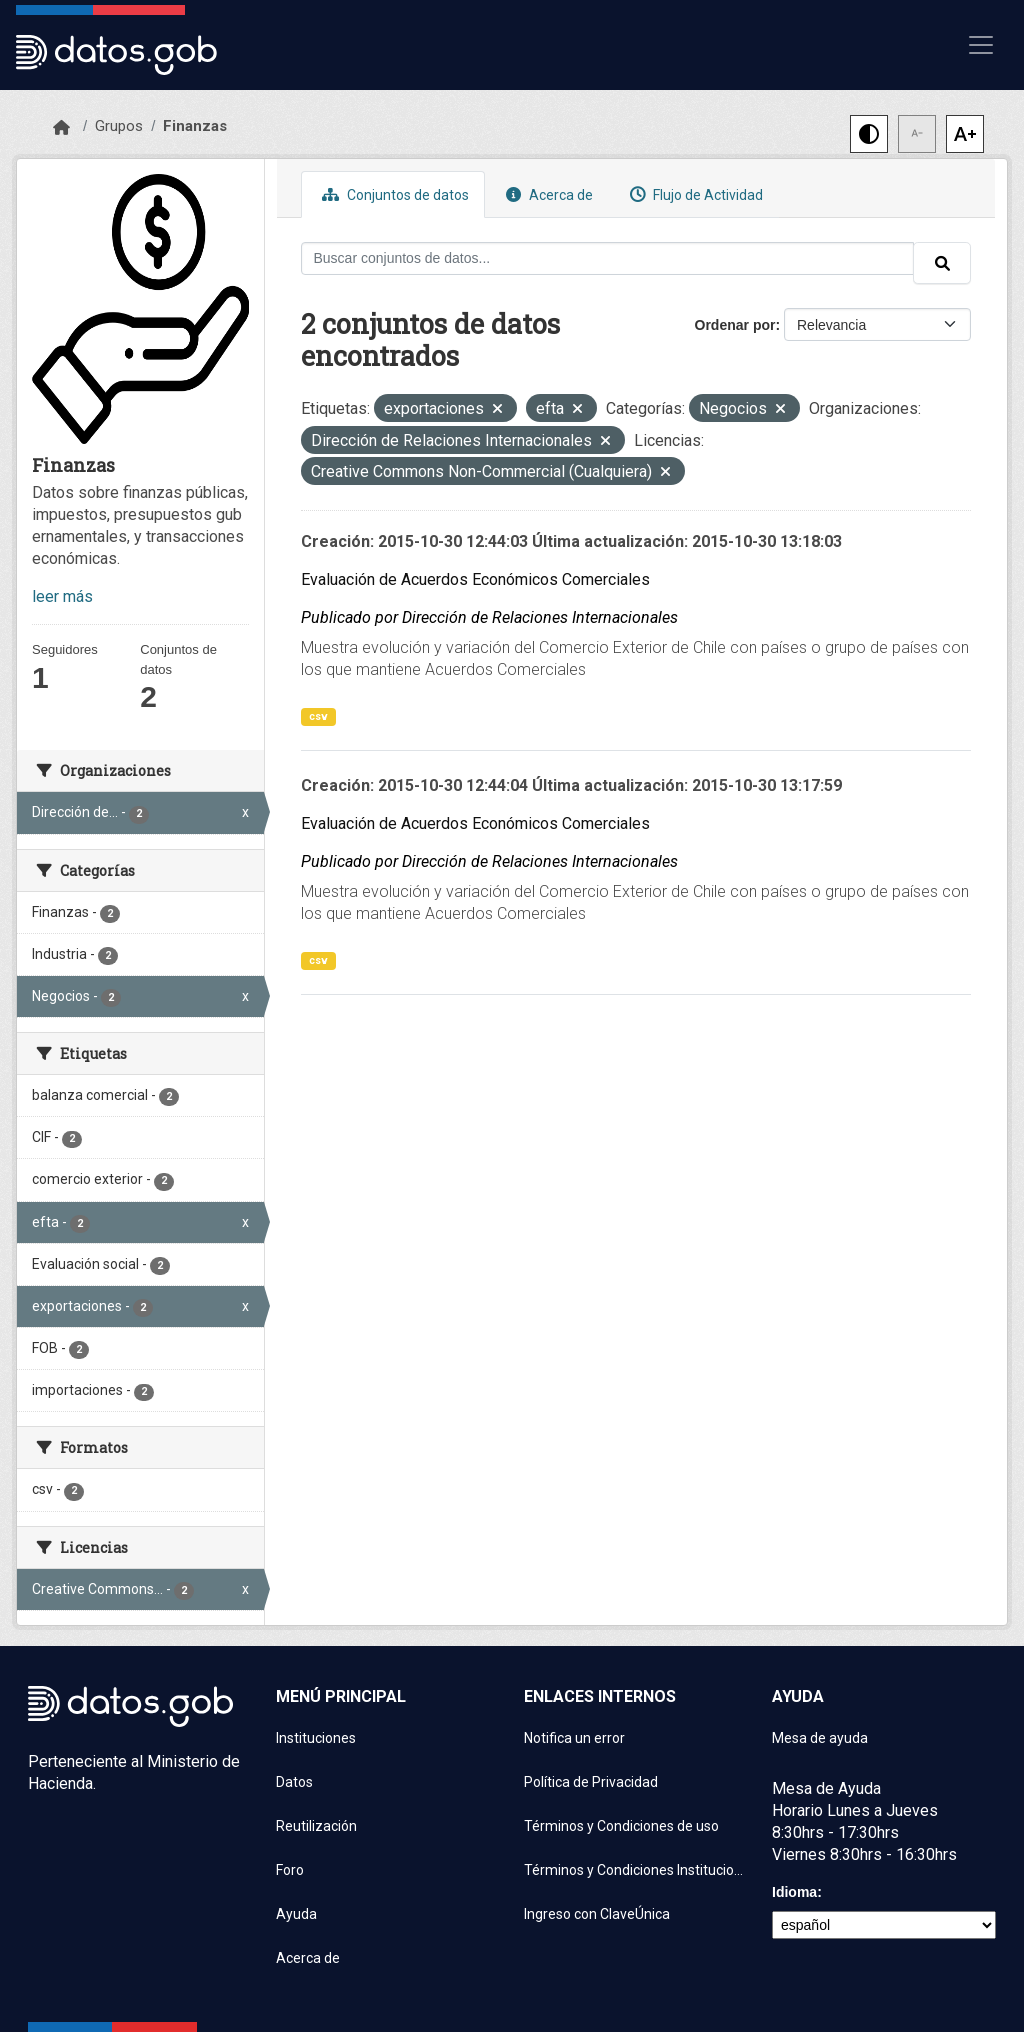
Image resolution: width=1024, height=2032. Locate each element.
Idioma (794, 1892)
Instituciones (316, 1738)
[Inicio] (61, 128)
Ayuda (296, 1914)
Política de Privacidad (591, 1782)
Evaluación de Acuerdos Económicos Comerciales (475, 579)
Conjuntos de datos (393, 194)
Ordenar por (735, 325)
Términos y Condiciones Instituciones (636, 1870)
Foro (290, 1870)
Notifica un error (574, 1738)
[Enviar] (942, 263)
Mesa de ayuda (820, 1738)
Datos (294, 1782)
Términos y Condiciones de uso (621, 1826)
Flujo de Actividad (694, 194)
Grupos (119, 126)
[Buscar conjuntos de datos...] (608, 258)
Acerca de (547, 194)
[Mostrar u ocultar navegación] (981, 45)
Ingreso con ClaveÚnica (597, 1914)
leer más (62, 596)
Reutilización (316, 1826)
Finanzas (195, 126)
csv (318, 716)
